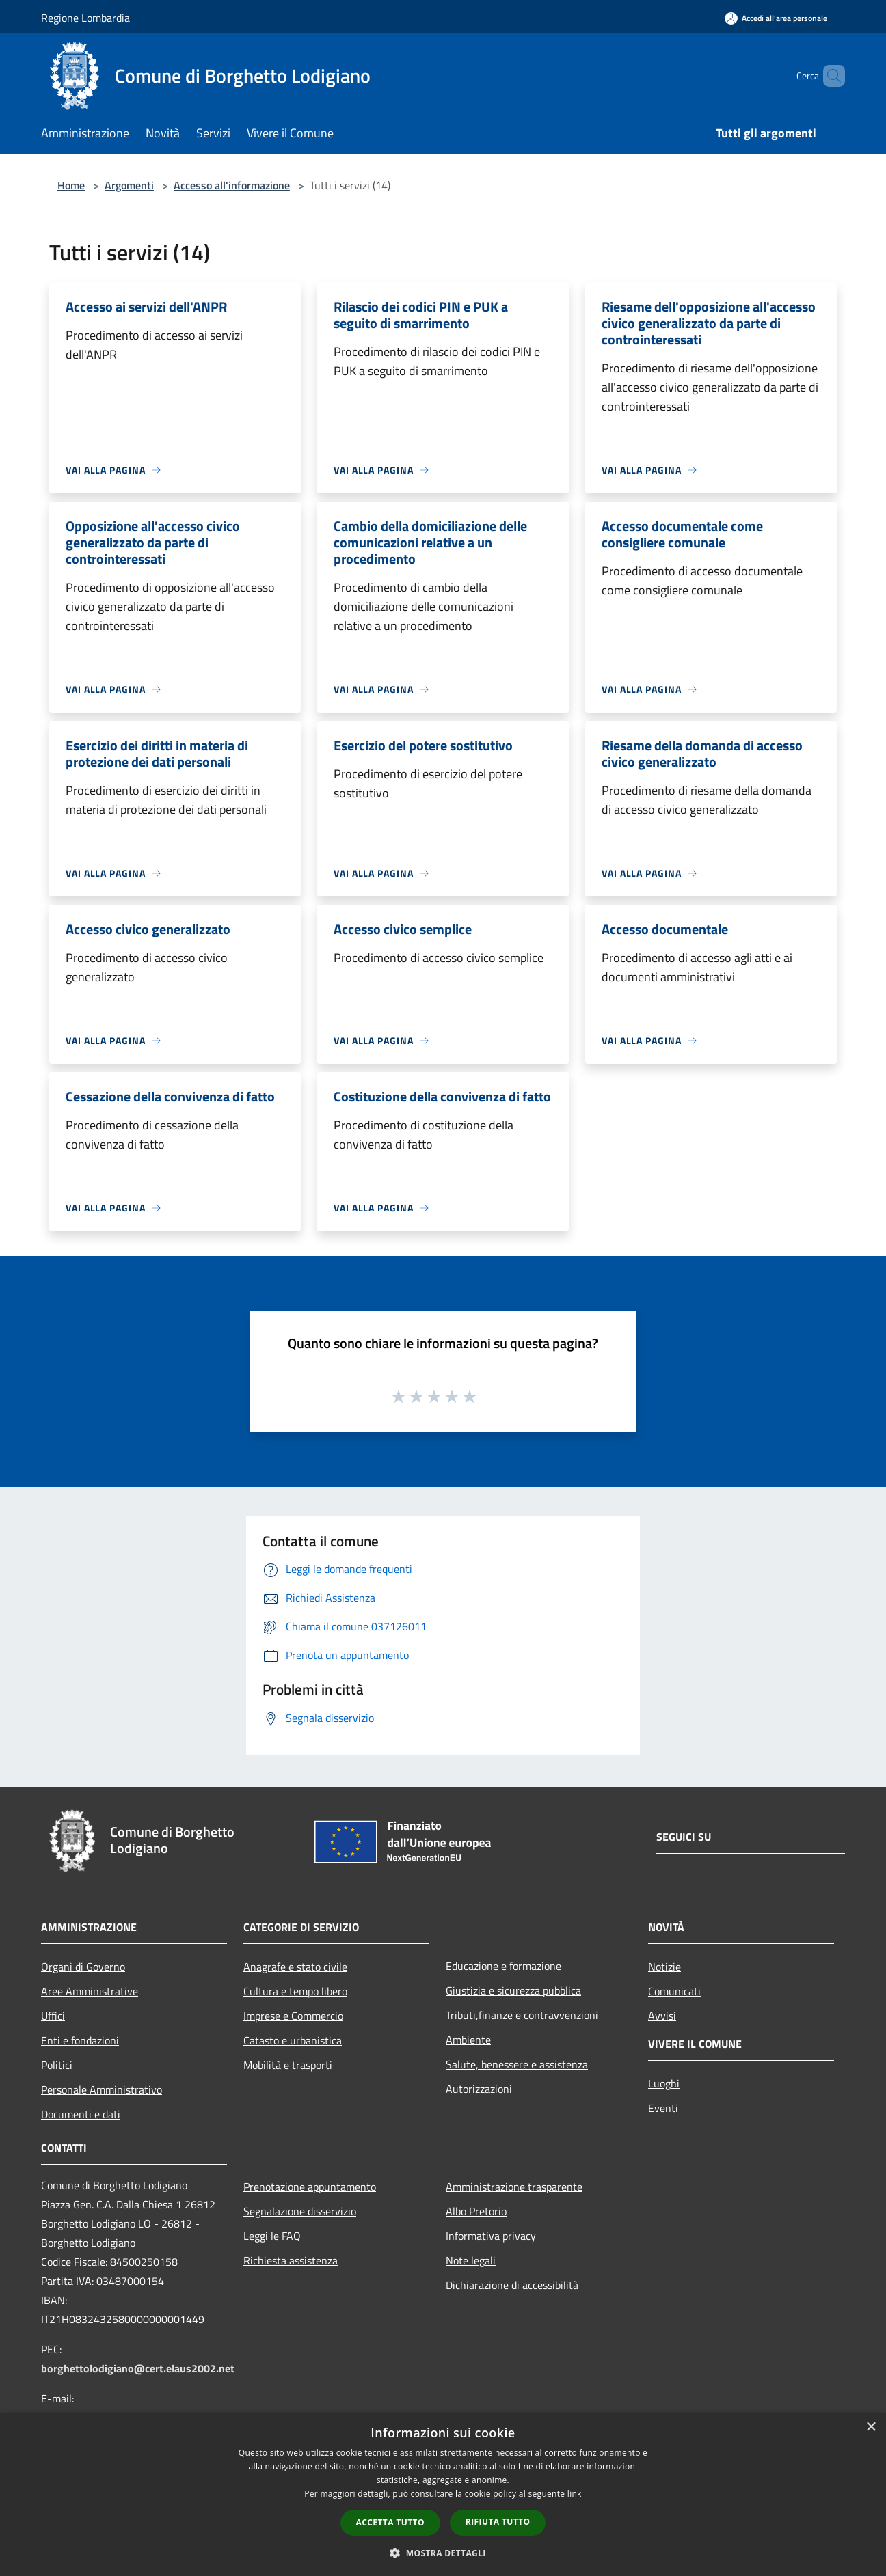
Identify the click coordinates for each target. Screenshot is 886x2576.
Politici (56, 2065)
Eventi (663, 2108)
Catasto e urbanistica (292, 2040)
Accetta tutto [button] (390, 2522)
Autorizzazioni (479, 2089)
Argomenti (129, 185)
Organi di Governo (83, 1966)
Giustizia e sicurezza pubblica (513, 1990)
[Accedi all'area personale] (776, 18)
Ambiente (468, 2039)
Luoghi (664, 2083)
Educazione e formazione (503, 1966)
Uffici (53, 2016)
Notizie (664, 1966)
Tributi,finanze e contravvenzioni (522, 2015)
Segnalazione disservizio (299, 2211)
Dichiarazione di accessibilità (512, 2285)
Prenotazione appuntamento (309, 2186)
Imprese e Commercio (293, 2016)
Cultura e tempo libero (295, 1991)
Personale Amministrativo (101, 2089)
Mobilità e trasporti (287, 2065)
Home (71, 185)
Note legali (471, 2260)
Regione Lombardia (85, 18)
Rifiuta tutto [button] (498, 2521)
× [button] (870, 2427)
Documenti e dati (80, 2114)
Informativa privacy (491, 2236)
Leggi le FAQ (272, 2236)
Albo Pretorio (476, 2211)
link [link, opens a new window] (574, 2493)
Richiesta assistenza (290, 2260)
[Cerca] (828, 75)
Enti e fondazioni (80, 2040)
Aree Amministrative (89, 1991)
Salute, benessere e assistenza (517, 2064)
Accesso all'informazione (232, 185)
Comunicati (674, 1991)
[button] (443, 2553)
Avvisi (662, 2016)
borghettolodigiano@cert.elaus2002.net (137, 2368)
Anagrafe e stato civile (295, 1966)
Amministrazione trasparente (514, 2186)
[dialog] (443, 2494)
